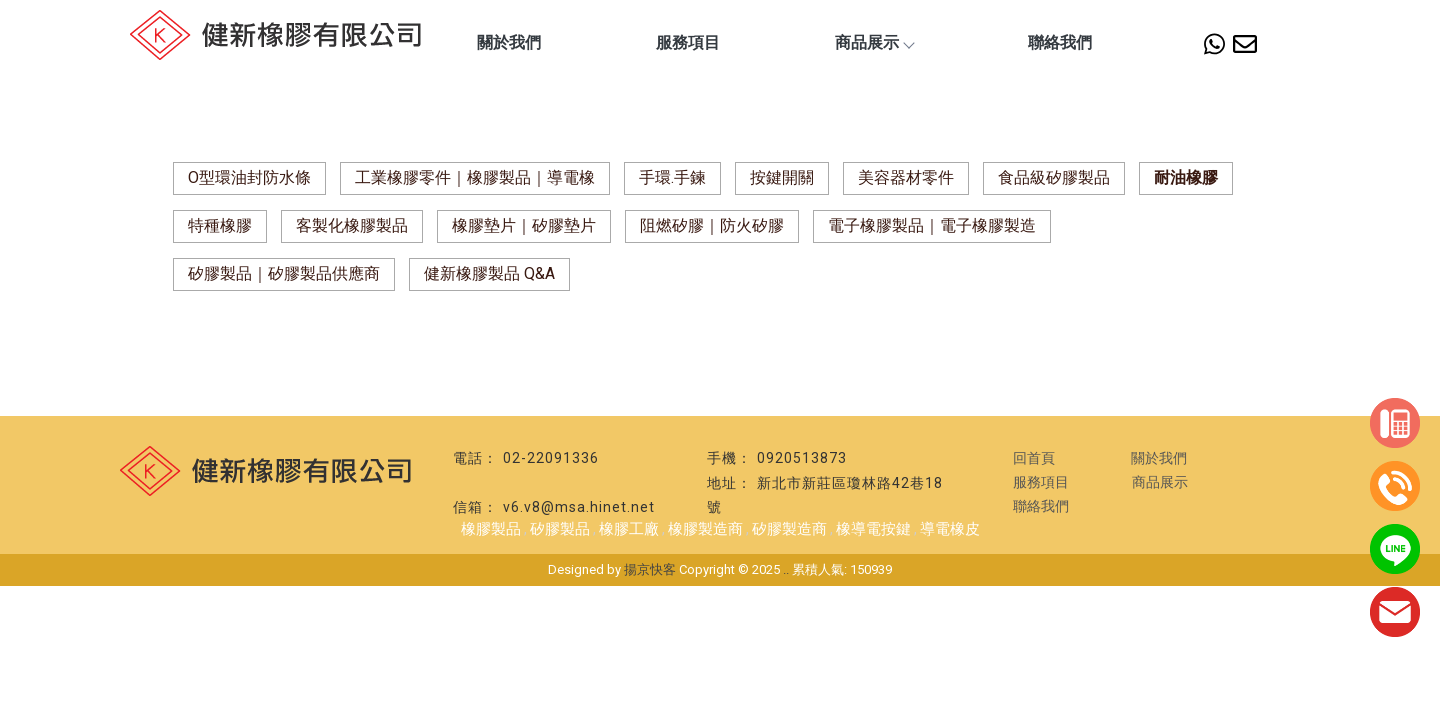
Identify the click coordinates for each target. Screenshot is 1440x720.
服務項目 (688, 42)
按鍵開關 (782, 177)
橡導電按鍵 (873, 529)
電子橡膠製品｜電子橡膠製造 (932, 225)
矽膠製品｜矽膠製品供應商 (284, 273)
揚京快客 (650, 569)
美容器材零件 (906, 177)
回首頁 (1034, 458)
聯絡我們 (1060, 42)
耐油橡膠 (1186, 177)
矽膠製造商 (789, 529)
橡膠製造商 (705, 529)
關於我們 (509, 42)
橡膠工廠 (629, 529)
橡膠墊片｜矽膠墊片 (524, 225)
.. (786, 569)
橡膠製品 (491, 529)
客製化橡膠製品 (352, 225)
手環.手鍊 (672, 177)
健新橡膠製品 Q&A (489, 273)
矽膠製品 (560, 529)
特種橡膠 (220, 225)
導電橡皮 (950, 529)
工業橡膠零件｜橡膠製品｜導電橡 (475, 177)
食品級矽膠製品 (1054, 177)
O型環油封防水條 (249, 177)
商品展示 (874, 42)
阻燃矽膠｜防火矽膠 (712, 225)
